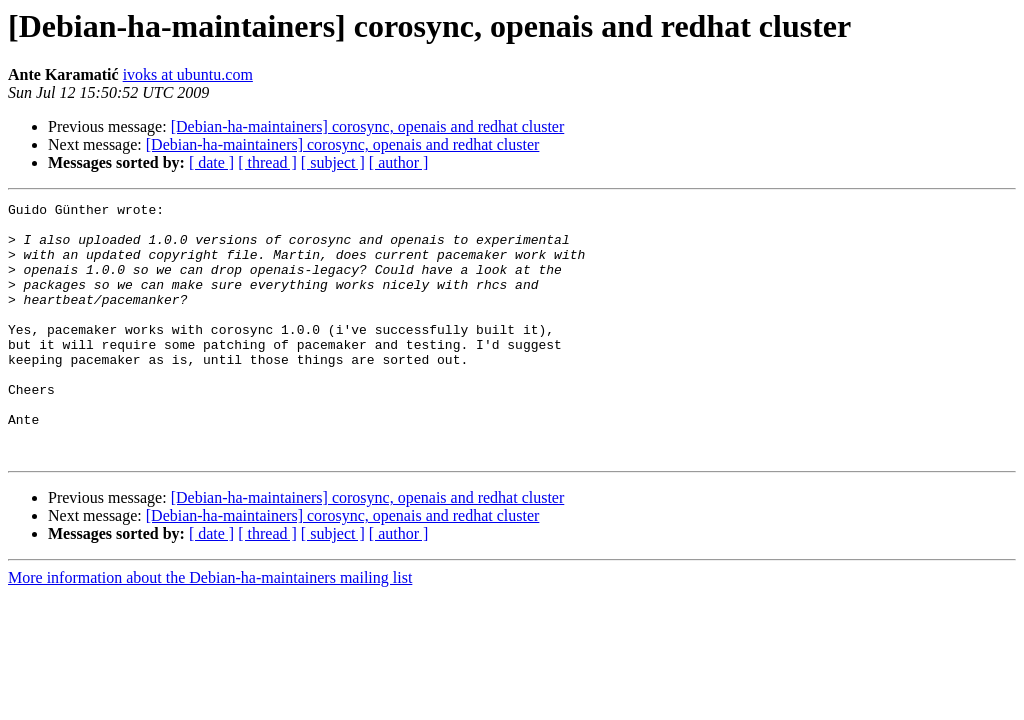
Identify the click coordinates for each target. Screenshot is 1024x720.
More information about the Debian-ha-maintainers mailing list (210, 628)
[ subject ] (333, 162)
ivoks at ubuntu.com (188, 74)
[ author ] (399, 162)
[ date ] (211, 162)
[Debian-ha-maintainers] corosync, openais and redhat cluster (368, 126)
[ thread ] (267, 162)
